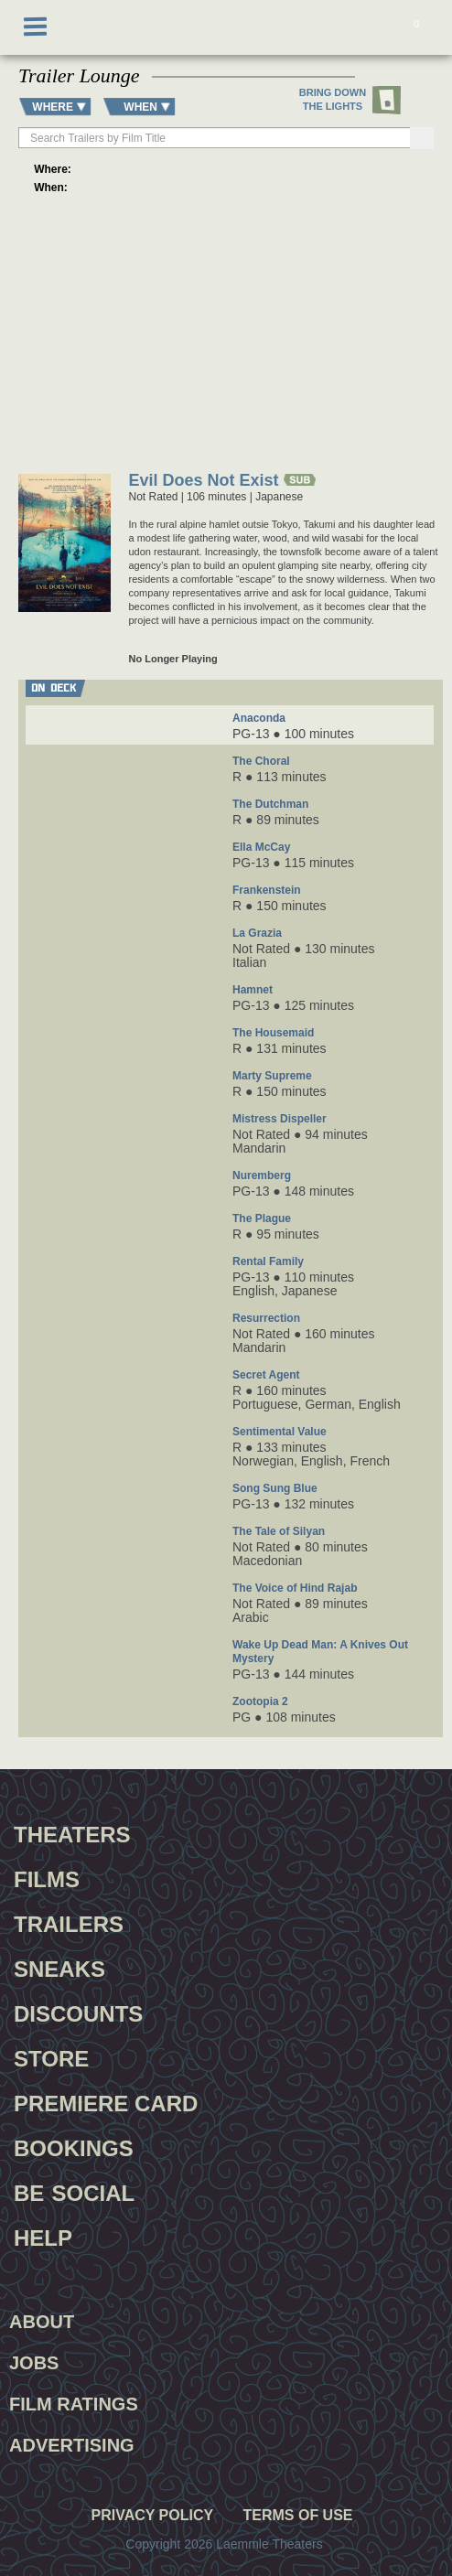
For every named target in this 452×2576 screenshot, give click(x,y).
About (41, 2321)
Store (51, 2056)
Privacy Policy (152, 2515)
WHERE (52, 107)
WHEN (140, 107)
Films (47, 1877)
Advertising (72, 2445)
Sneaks (59, 1967)
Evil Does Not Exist (204, 481)
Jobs (34, 2362)
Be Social (74, 2191)
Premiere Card (106, 2101)
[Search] (422, 138)
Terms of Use (297, 2515)
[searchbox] (215, 137)
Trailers (69, 1922)
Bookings (74, 2146)
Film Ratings (73, 2404)
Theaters (72, 1832)
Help (43, 2235)
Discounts (78, 2011)
